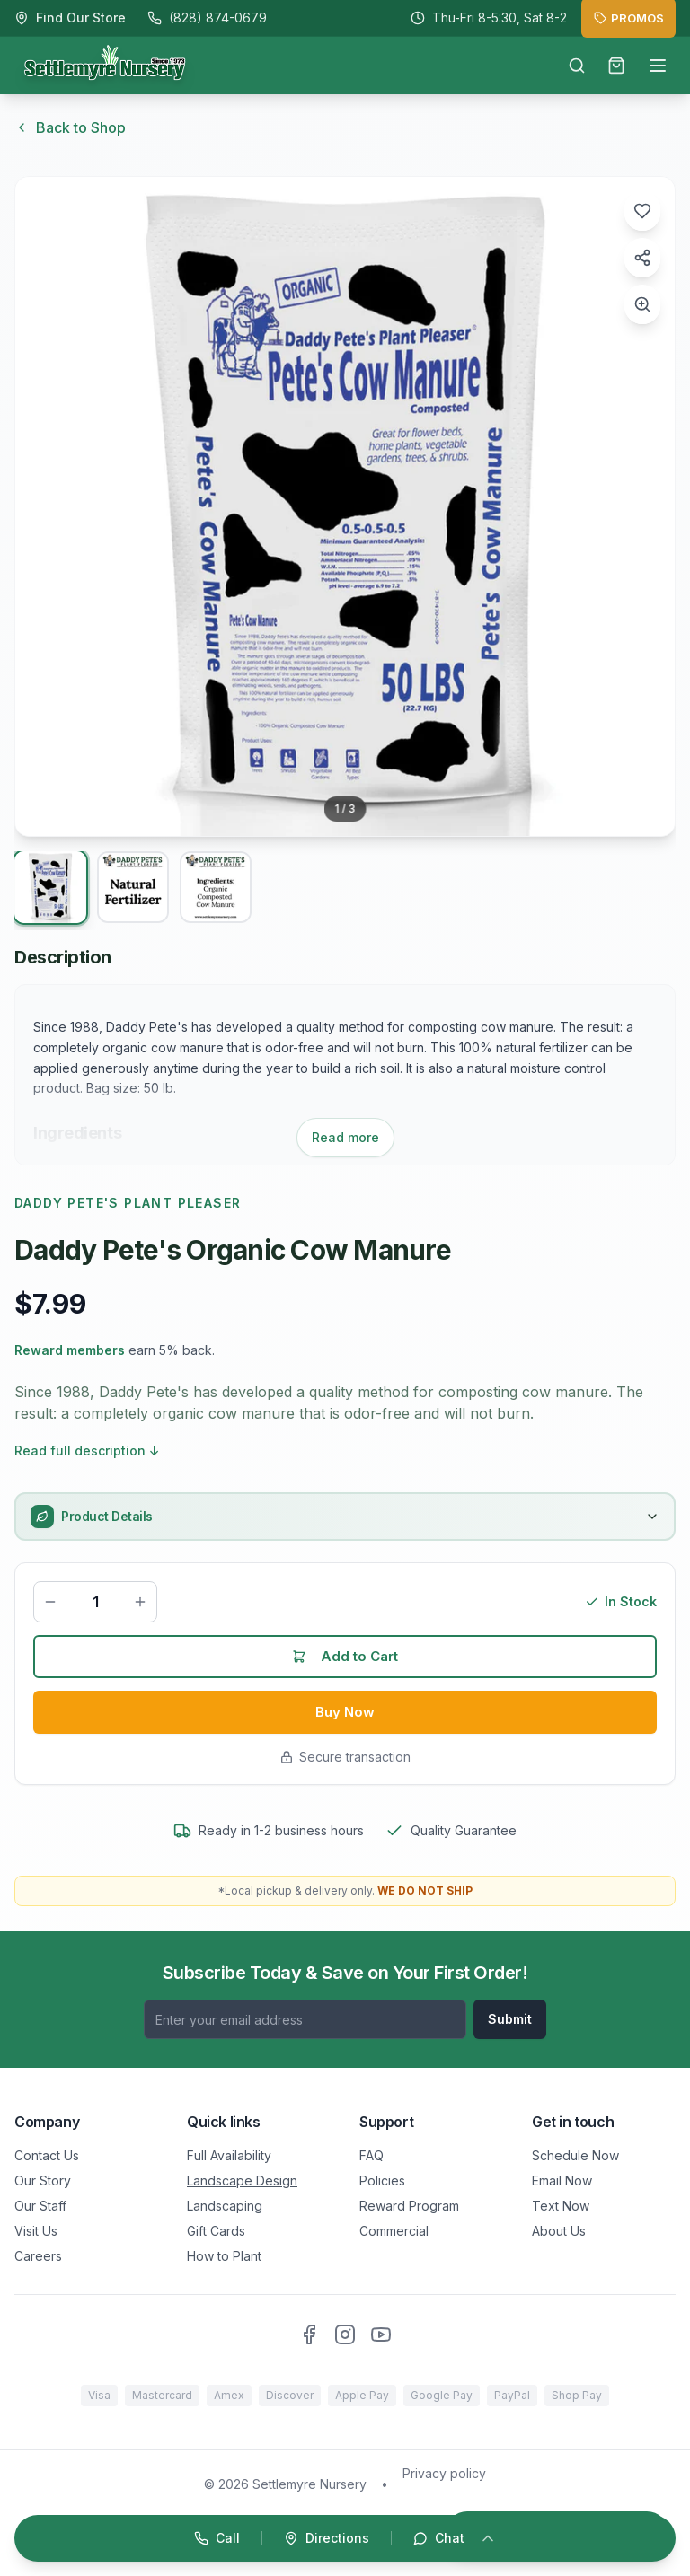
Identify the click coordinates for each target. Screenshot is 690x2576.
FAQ (371, 2155)
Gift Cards (216, 2230)
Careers (38, 2256)
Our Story (42, 2180)
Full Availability (229, 2155)
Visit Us (36, 2230)
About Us (559, 2230)
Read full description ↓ (87, 1450)
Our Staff (40, 2205)
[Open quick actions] (345, 2538)
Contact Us (46, 2155)
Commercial (394, 2230)
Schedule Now (575, 2155)
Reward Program (409, 2205)
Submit (510, 2019)
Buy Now (345, 1716)
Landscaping (224, 2205)
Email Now (562, 2180)
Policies (382, 2180)
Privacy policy (444, 2473)
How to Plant (224, 2256)
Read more (345, 1137)
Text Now (560, 2205)
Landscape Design (242, 2180)
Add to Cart (345, 1658)
